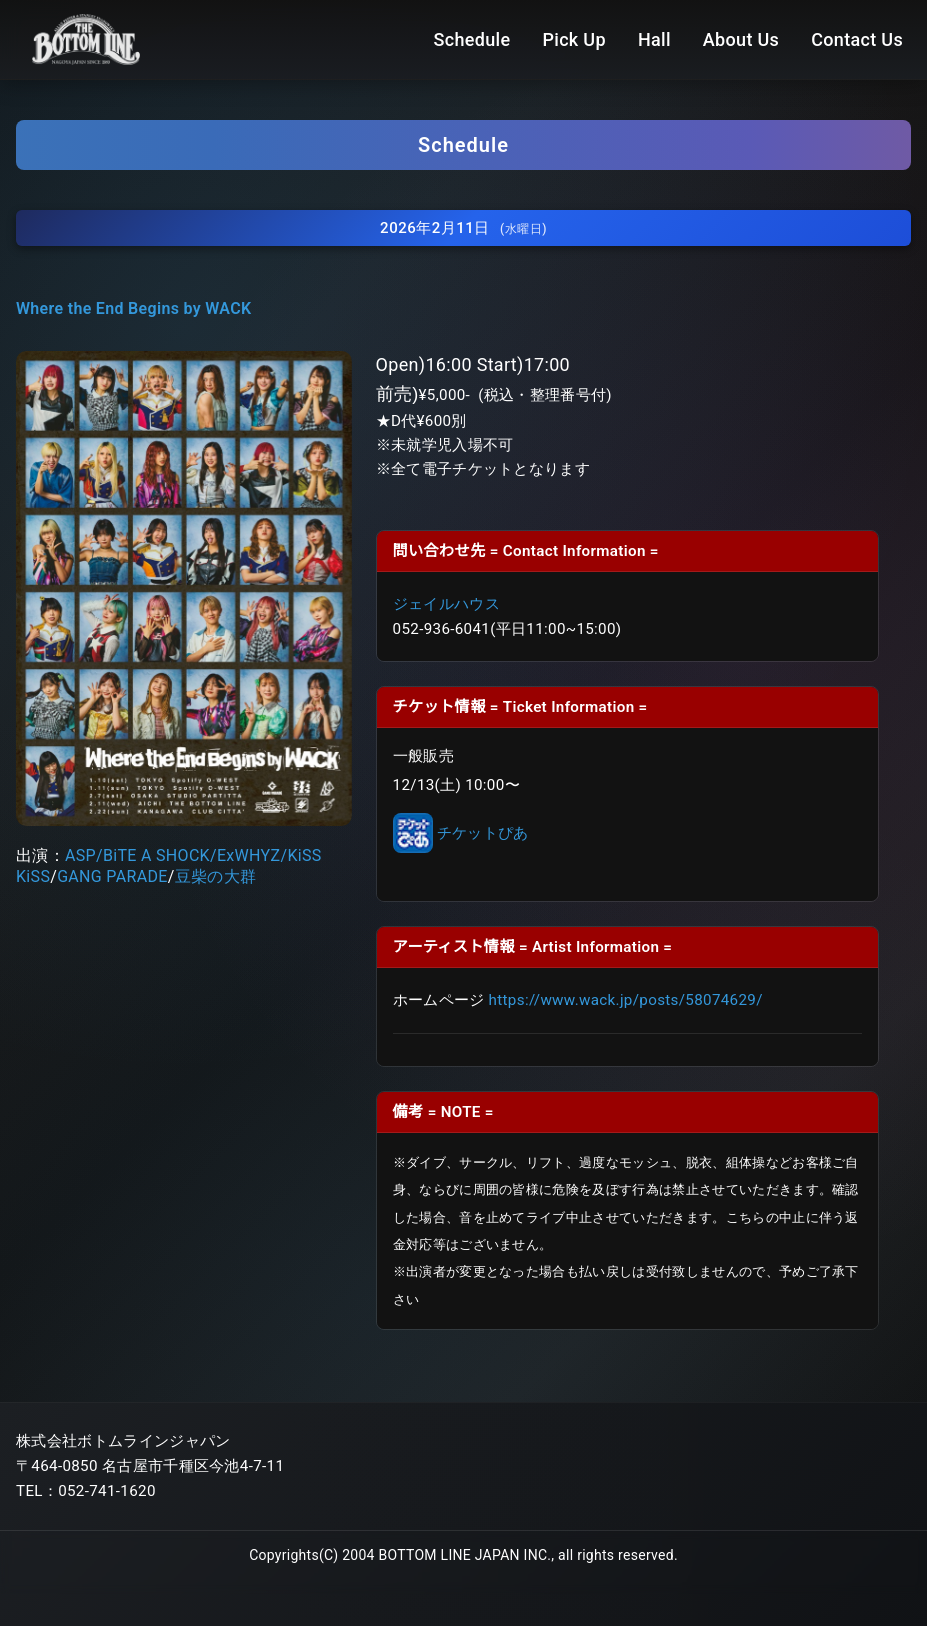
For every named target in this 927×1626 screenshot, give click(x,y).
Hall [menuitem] (654, 39)
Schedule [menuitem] (472, 39)
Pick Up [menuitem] (573, 39)
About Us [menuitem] (741, 39)
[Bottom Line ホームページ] (86, 39)
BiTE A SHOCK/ (160, 847)
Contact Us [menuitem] (857, 39)
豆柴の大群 (216, 868)
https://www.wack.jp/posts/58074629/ (626, 993)
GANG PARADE (112, 868)
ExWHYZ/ (252, 847)
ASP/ (84, 847)
